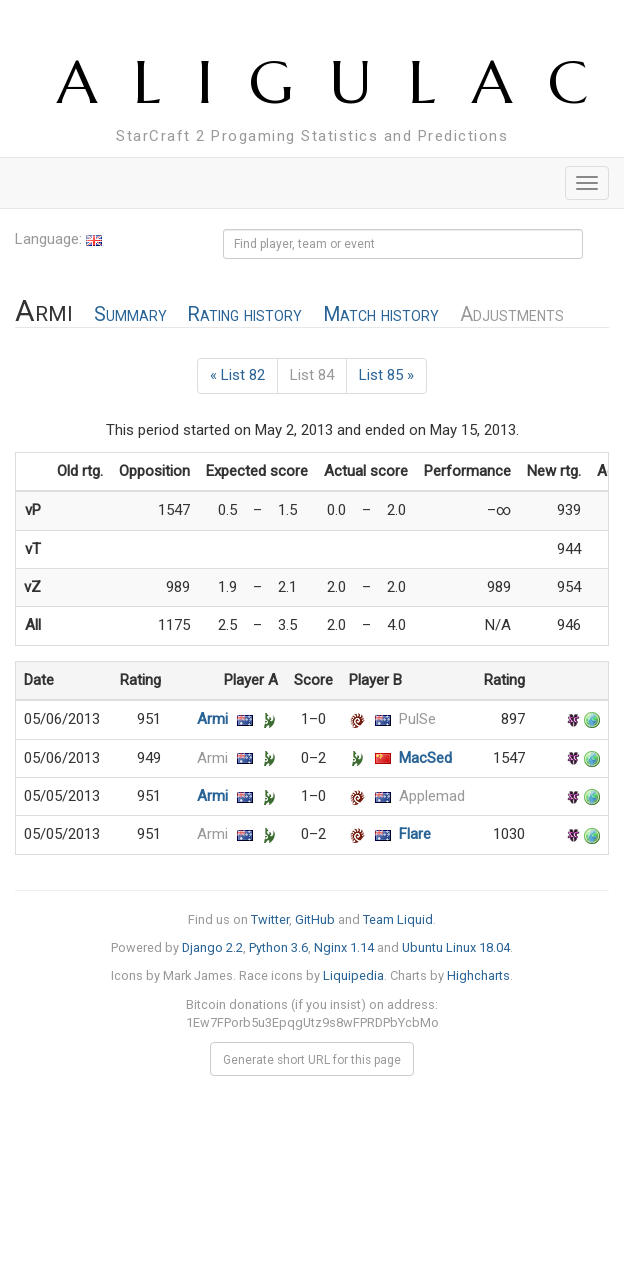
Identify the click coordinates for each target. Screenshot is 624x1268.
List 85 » (386, 375)
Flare (415, 834)
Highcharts (478, 975)
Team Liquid (398, 919)
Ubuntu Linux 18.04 (456, 947)
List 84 (312, 375)
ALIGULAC (340, 82)
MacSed (425, 758)
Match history (381, 314)
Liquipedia (353, 975)
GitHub (315, 919)
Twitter (270, 919)
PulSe (417, 719)
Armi (212, 719)
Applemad (432, 796)
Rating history (244, 314)
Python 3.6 (278, 947)
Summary (130, 314)
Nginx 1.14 (344, 947)
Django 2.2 (212, 947)
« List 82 (237, 375)
